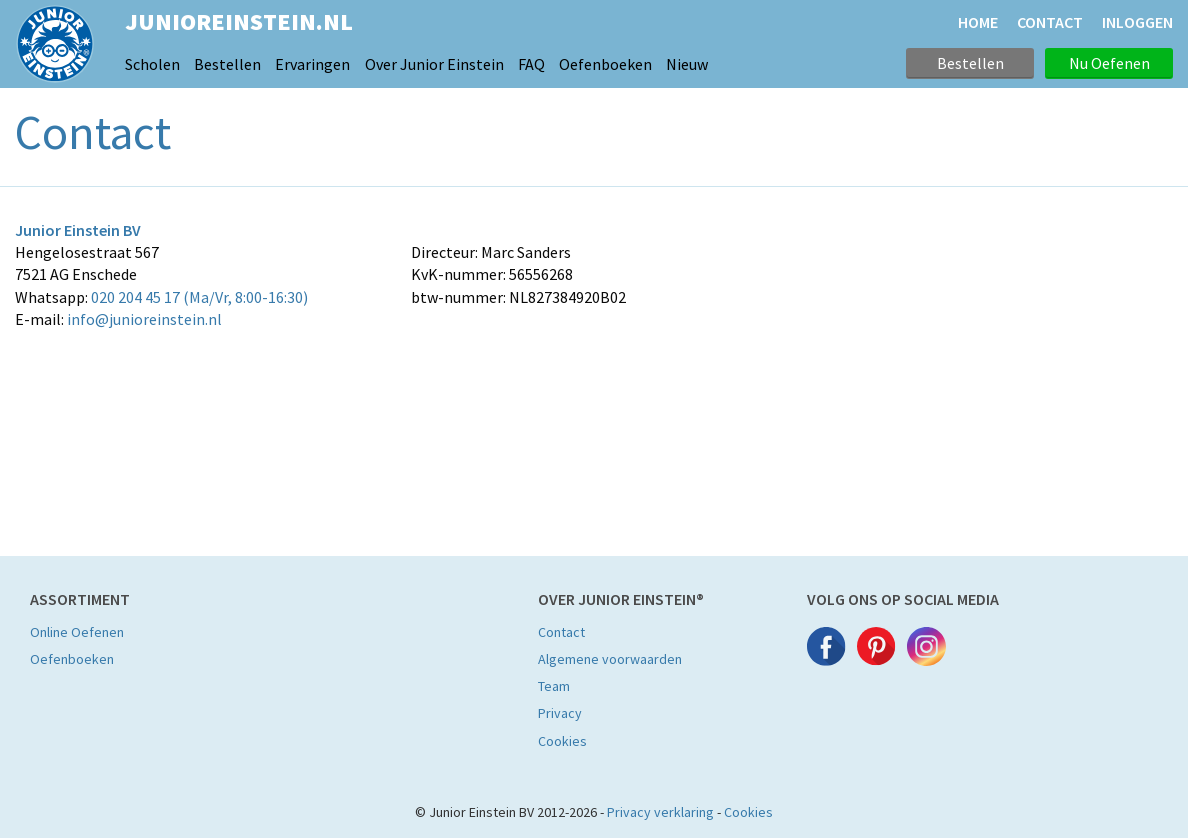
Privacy (560, 713)
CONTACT (1050, 22)
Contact (561, 632)
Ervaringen (312, 64)
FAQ (531, 64)
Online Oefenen (77, 632)
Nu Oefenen (1109, 63)
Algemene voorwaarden (610, 659)
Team (554, 686)
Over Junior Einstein (434, 64)
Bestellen (227, 64)
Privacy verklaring (660, 812)
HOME (978, 22)
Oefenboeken (605, 64)
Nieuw (687, 64)
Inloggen (1137, 22)
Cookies (562, 741)
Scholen (152, 64)
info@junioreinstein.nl (144, 319)
